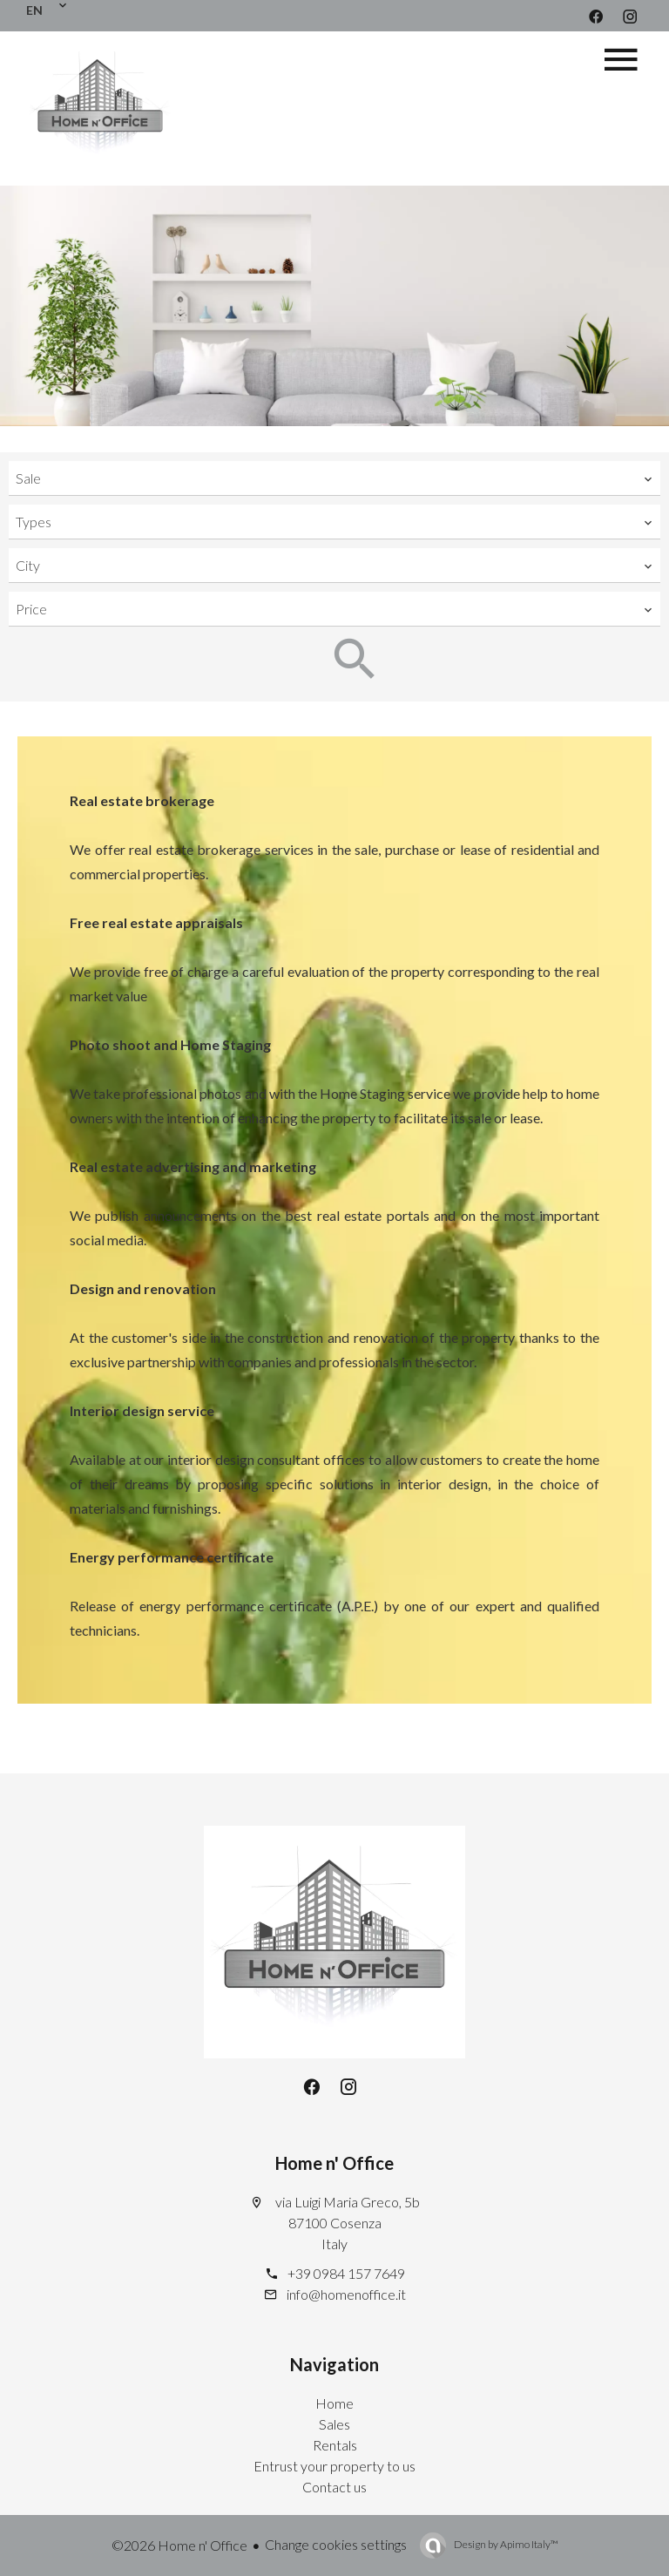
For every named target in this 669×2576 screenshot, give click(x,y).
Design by (505, 2544)
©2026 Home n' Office (179, 2545)
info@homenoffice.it (346, 2294)
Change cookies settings (336, 2544)
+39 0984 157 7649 (346, 2273)
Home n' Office (334, 2162)
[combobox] (334, 478)
